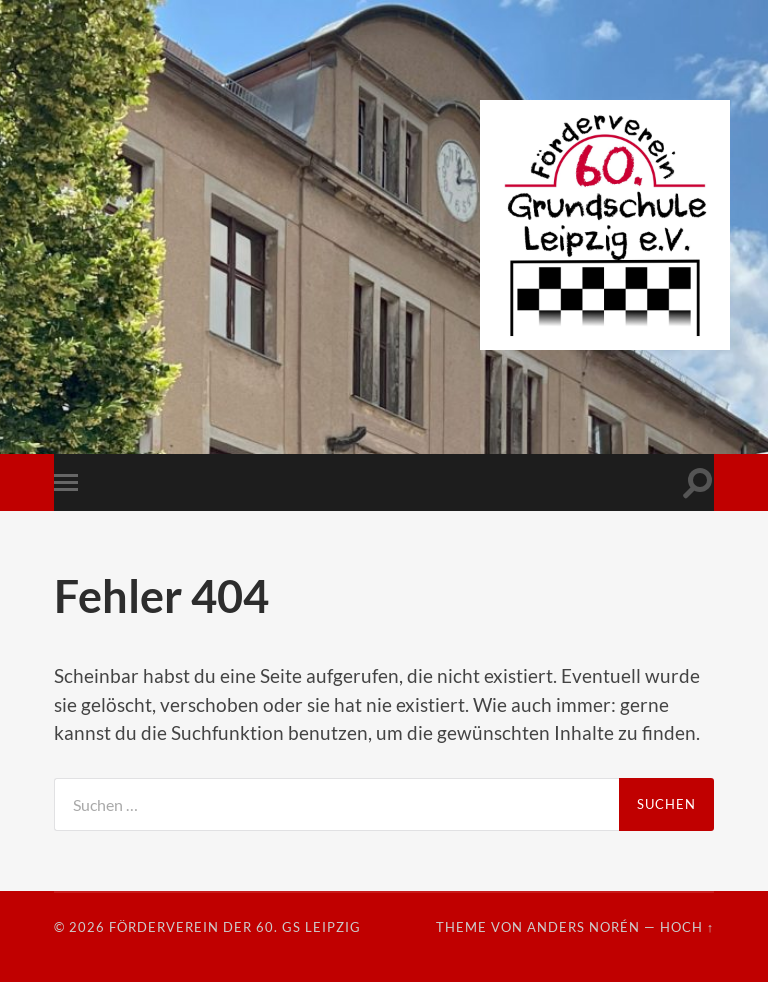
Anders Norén (583, 927)
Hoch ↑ (687, 927)
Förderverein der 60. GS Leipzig (235, 927)
